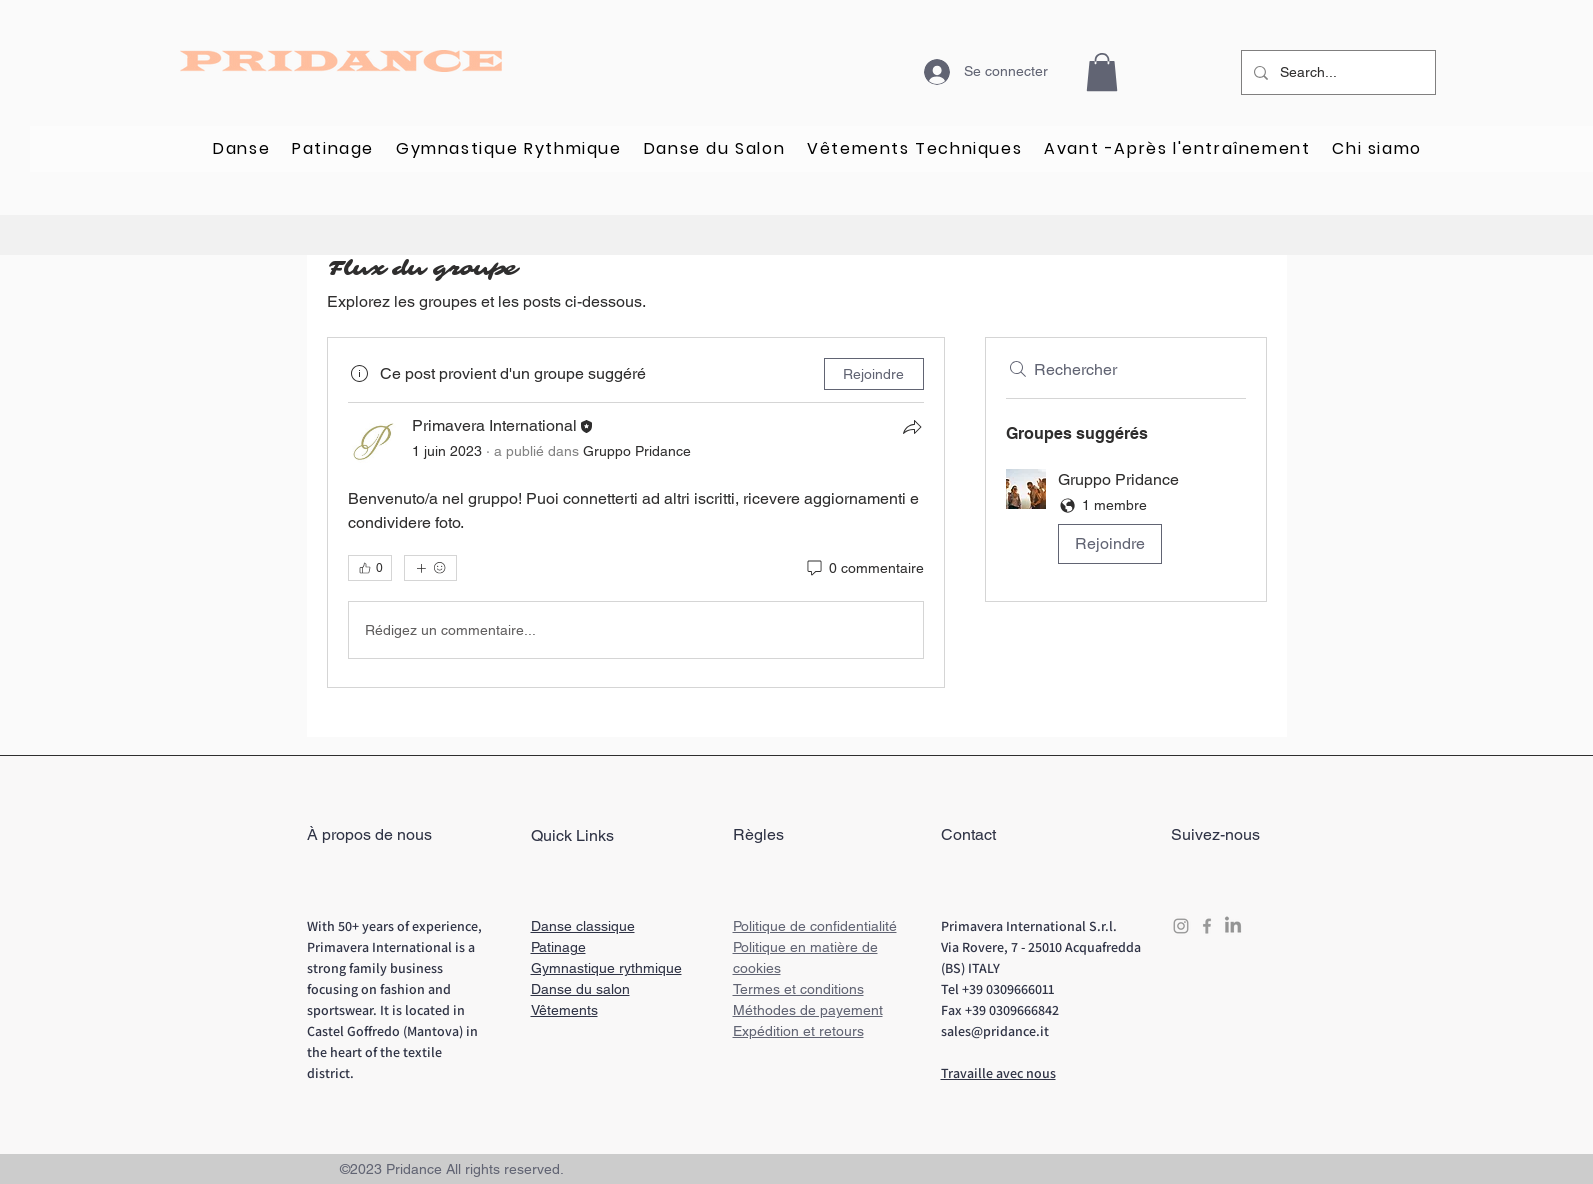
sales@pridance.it (995, 1031)
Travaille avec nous (998, 1073)
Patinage (558, 947)
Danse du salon (580, 989)
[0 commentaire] (864, 569)
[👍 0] (370, 568)
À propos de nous (369, 834)
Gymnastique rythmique (606, 968)
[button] (1102, 72)
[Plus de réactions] (430, 568)
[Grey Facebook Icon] (1207, 926)
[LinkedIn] (1233, 926)
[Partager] (912, 427)
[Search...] (1336, 72)
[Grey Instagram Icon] (1181, 926)
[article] (636, 512)
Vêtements (564, 1010)
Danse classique (583, 926)
